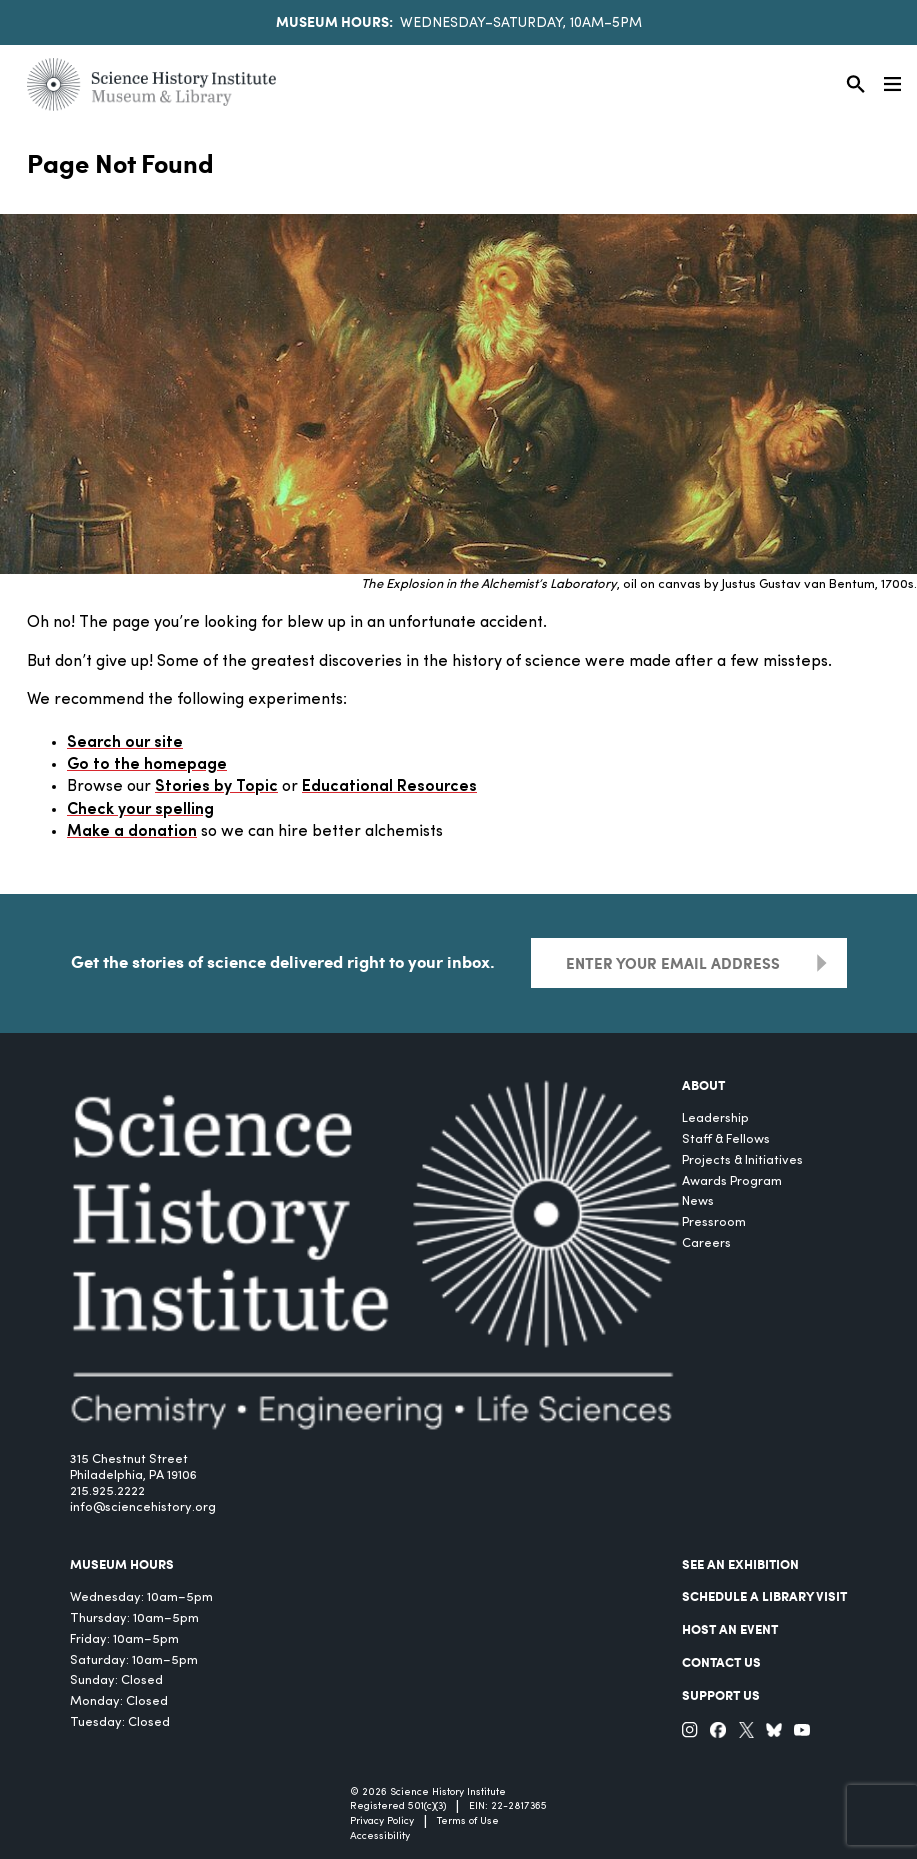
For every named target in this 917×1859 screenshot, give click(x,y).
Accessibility (380, 1836)
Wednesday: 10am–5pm (141, 1597)
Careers (706, 1243)
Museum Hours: (334, 21)
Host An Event (730, 1629)
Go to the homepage (147, 765)
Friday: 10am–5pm (124, 1639)
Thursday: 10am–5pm (134, 1618)
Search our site (125, 743)
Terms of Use (468, 1821)
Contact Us (721, 1662)
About (703, 1085)
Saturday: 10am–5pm (134, 1660)
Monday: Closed (119, 1701)
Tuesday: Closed (120, 1722)
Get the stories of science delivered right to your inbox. (283, 961)
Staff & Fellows (726, 1139)
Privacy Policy (382, 1821)
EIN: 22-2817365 (508, 1806)
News (698, 1201)
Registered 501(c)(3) (398, 1806)
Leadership (715, 1118)
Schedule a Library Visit (764, 1596)
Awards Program (732, 1181)
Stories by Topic (216, 787)
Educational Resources (389, 787)
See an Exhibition (740, 1564)
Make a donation (132, 832)
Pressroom (714, 1222)
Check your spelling (140, 810)
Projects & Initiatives (742, 1160)
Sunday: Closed (116, 1680)
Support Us (721, 1695)
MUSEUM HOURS (122, 1564)
